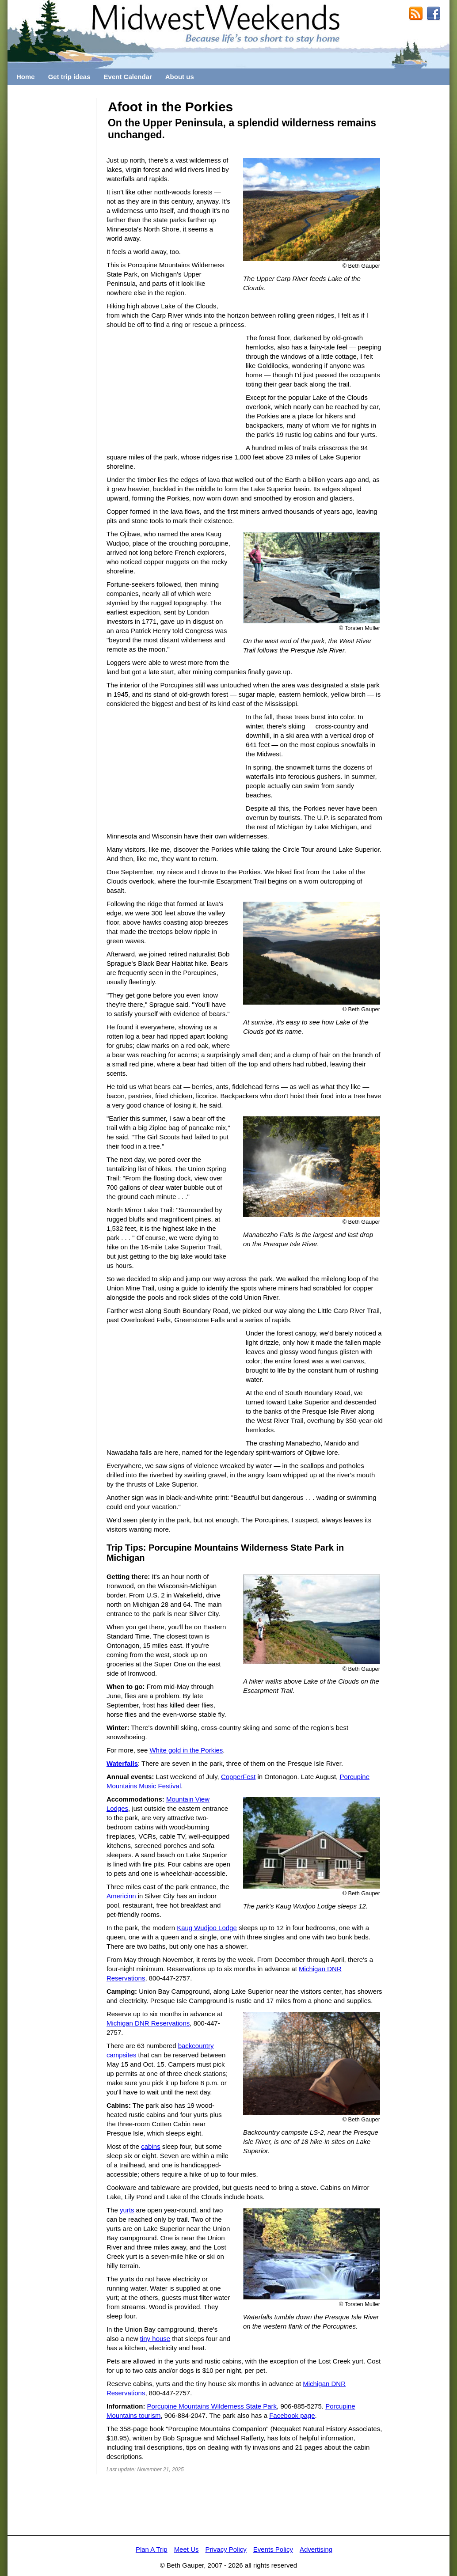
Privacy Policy (225, 2549)
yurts (127, 2210)
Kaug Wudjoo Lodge (207, 1927)
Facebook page (292, 2415)
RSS (416, 14)
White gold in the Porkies (186, 1750)
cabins (150, 2146)
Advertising (316, 2549)
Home (25, 76)
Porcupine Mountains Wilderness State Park (212, 2406)
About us (179, 76)
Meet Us (186, 2549)
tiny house (155, 2338)
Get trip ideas (69, 76)
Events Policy (273, 2549)
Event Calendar (128, 76)
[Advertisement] (51, 230)
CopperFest (238, 1776)
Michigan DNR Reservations (148, 2023)
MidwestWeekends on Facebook (434, 14)
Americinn (121, 1896)
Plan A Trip (152, 2549)
